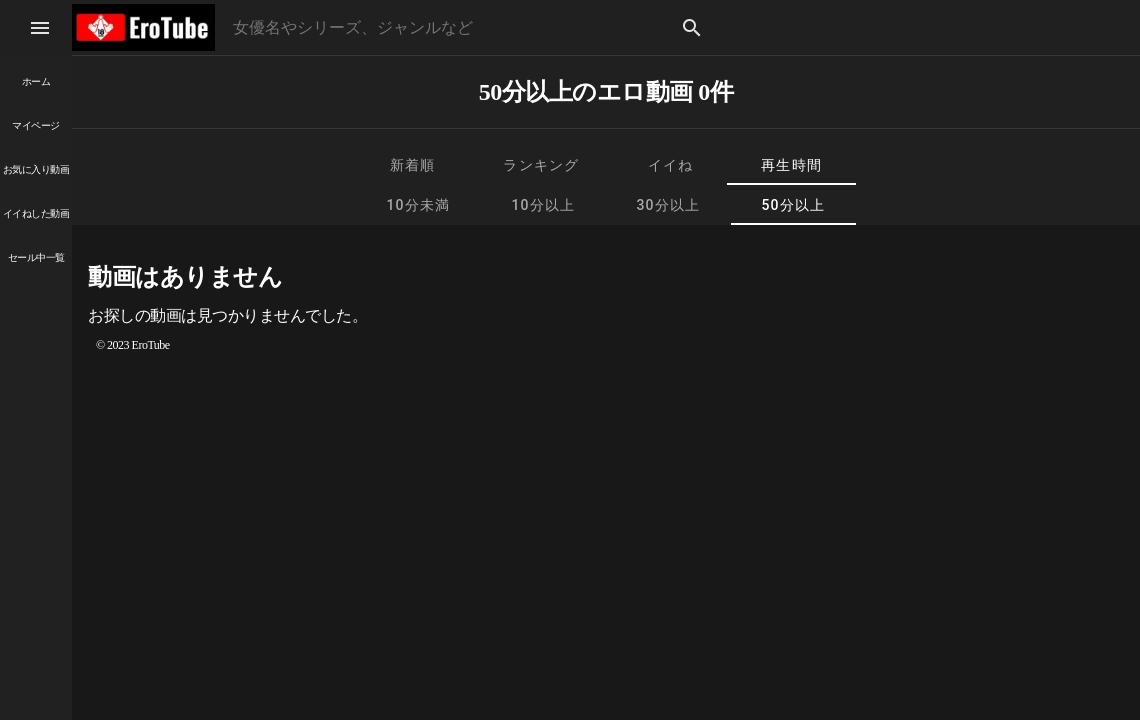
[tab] (413, 165)
